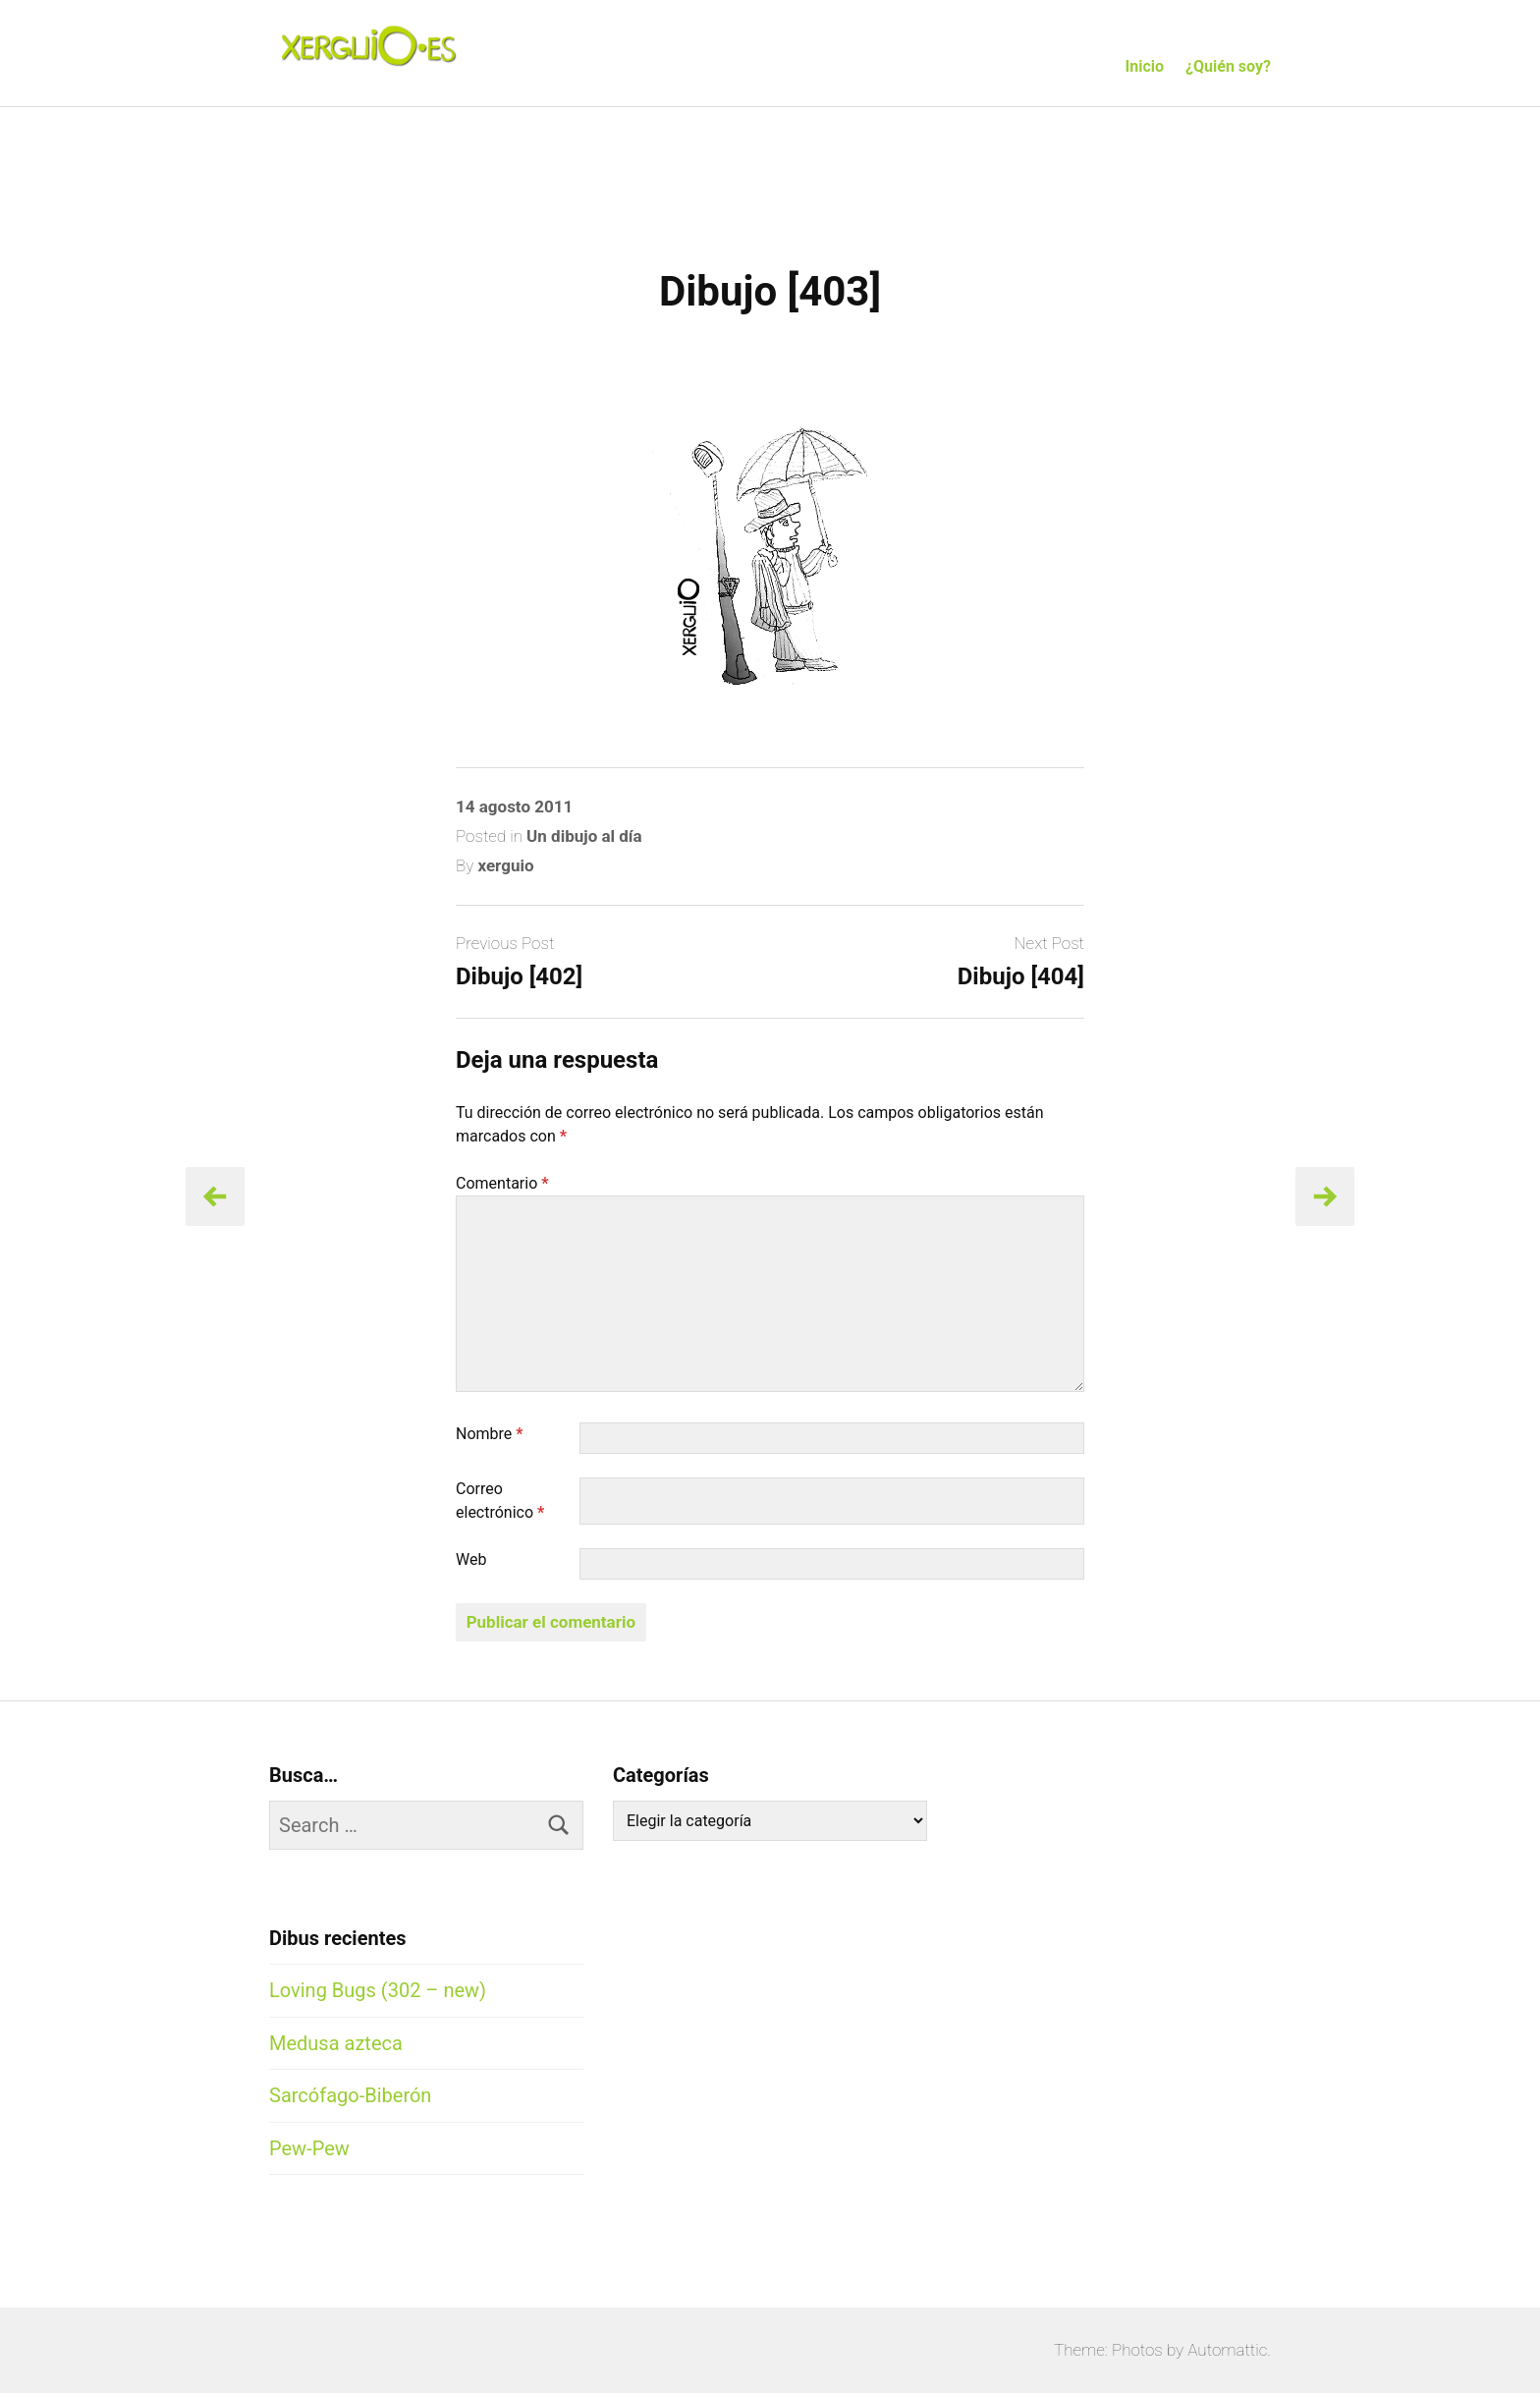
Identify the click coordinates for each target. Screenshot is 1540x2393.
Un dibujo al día (584, 836)
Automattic (1227, 2350)
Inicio (1145, 66)
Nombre (489, 1433)
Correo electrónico (500, 1500)
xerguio (505, 865)
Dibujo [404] (1021, 976)
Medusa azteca (336, 2043)
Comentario (502, 1183)
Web (471, 1559)
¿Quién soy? (1228, 66)
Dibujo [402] (519, 976)
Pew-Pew (309, 2148)
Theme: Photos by (1120, 2350)
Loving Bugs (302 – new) (377, 1990)
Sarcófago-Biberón (350, 2095)
